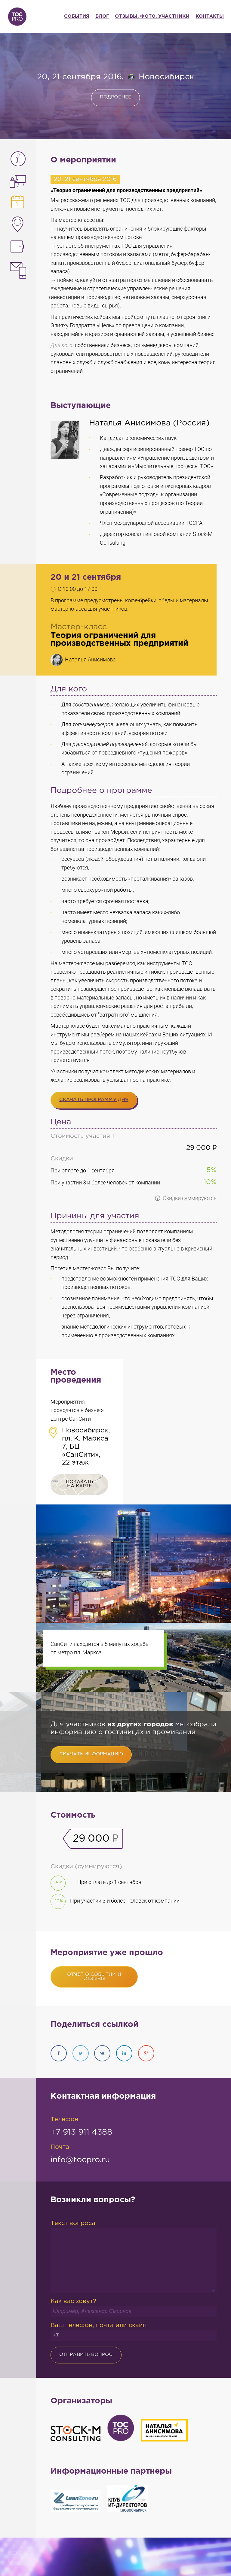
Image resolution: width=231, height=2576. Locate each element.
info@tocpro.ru (80, 2159)
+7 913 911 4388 (81, 2132)
